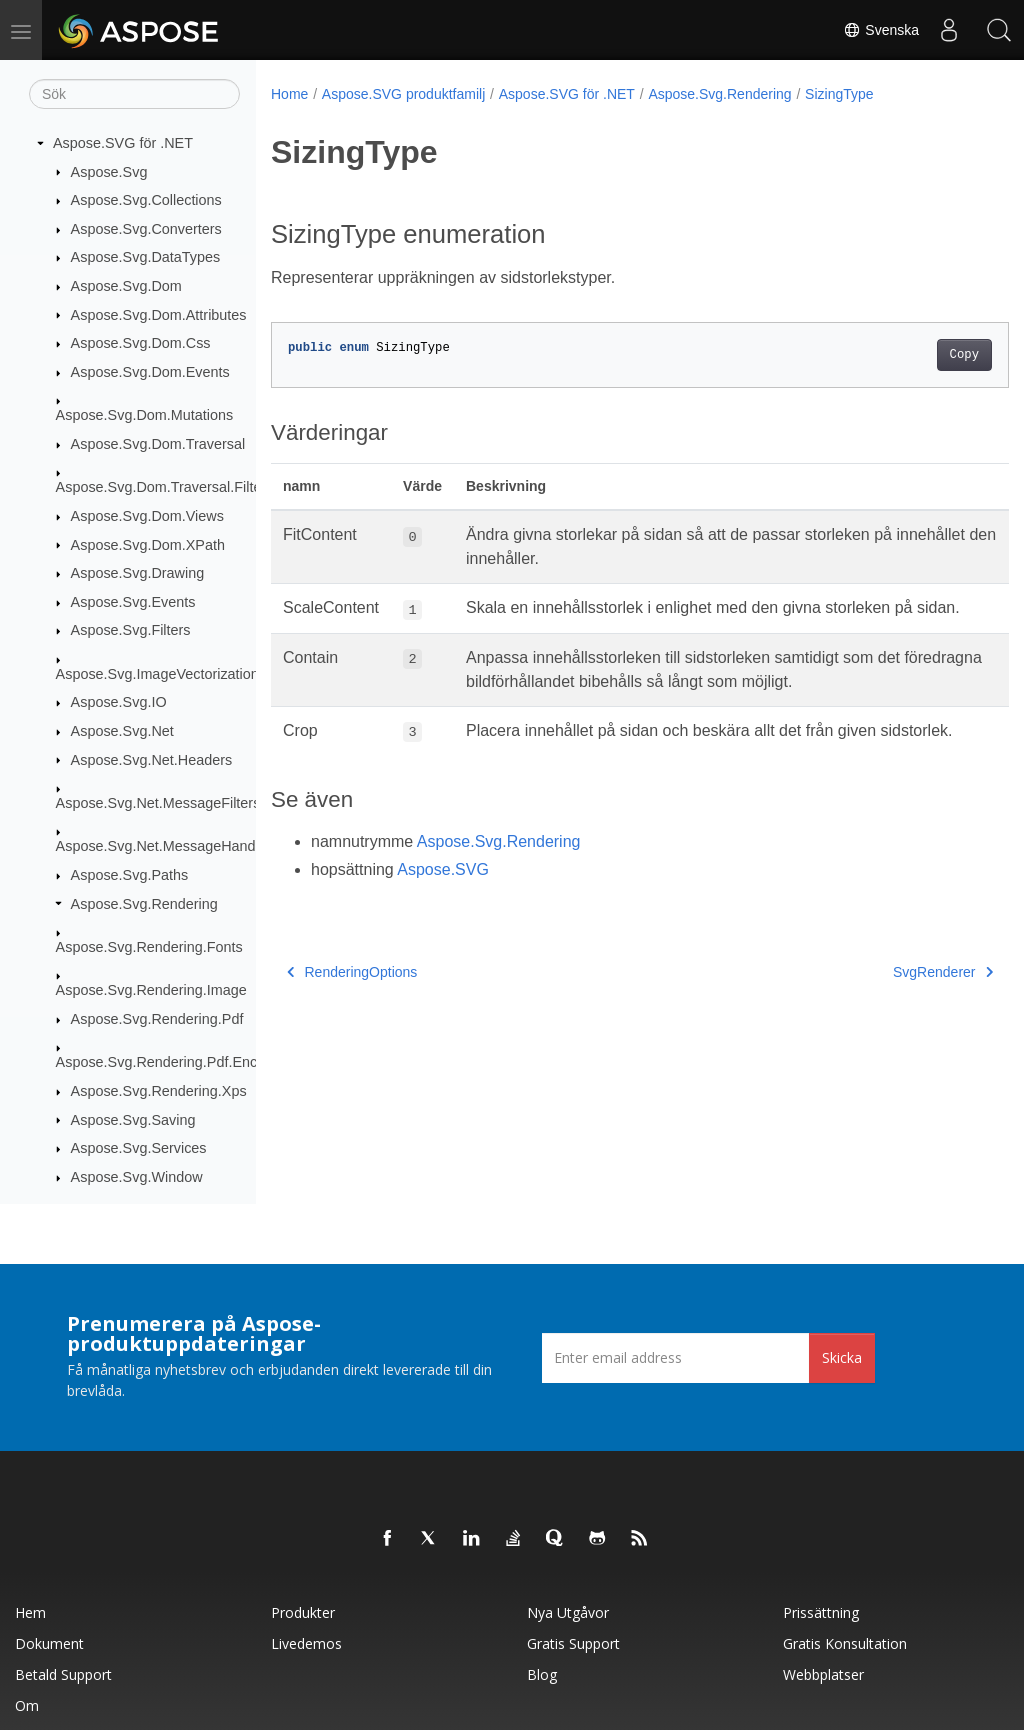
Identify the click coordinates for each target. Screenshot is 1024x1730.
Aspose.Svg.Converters (146, 229)
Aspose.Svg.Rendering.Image (151, 990)
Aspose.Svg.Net (122, 731)
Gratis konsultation (845, 1643)
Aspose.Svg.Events (133, 602)
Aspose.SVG (443, 916)
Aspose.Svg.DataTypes (146, 257)
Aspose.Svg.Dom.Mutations (145, 415)
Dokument (49, 1643)
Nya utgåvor (568, 1612)
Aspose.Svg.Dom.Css (141, 343)
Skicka (842, 1357)
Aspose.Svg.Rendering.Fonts (149, 947)
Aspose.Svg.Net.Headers (152, 760)
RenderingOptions (352, 1019)
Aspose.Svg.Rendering (144, 904)
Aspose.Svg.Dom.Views (147, 516)
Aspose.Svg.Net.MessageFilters (158, 803)
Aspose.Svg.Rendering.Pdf (157, 1019)
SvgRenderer (891, 1019)
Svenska (881, 30)
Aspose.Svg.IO (119, 702)
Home (289, 94)
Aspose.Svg (109, 172)
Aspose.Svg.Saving (133, 1120)
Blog (542, 1674)
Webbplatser (823, 1674)
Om (27, 1705)
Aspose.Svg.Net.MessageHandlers (167, 846)
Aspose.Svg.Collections (146, 200)
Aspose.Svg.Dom (126, 286)
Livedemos (306, 1643)
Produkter (303, 1612)
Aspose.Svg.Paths (130, 875)
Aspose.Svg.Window (137, 1177)
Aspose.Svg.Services (139, 1148)
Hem (30, 1612)
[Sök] (134, 94)
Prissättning (821, 1612)
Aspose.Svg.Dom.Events (150, 372)
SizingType (839, 94)
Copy (912, 355)
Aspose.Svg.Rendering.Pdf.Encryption (178, 1062)
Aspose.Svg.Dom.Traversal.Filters (165, 487)
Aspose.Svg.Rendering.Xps (159, 1091)
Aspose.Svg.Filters (131, 630)
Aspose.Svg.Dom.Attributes (159, 315)
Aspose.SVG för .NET (123, 143)
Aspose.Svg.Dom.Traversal (158, 444)
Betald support (63, 1674)
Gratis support (573, 1643)
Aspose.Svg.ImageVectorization (157, 674)
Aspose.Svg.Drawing (138, 573)
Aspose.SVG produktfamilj (403, 94)
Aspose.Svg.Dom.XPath (148, 545)
